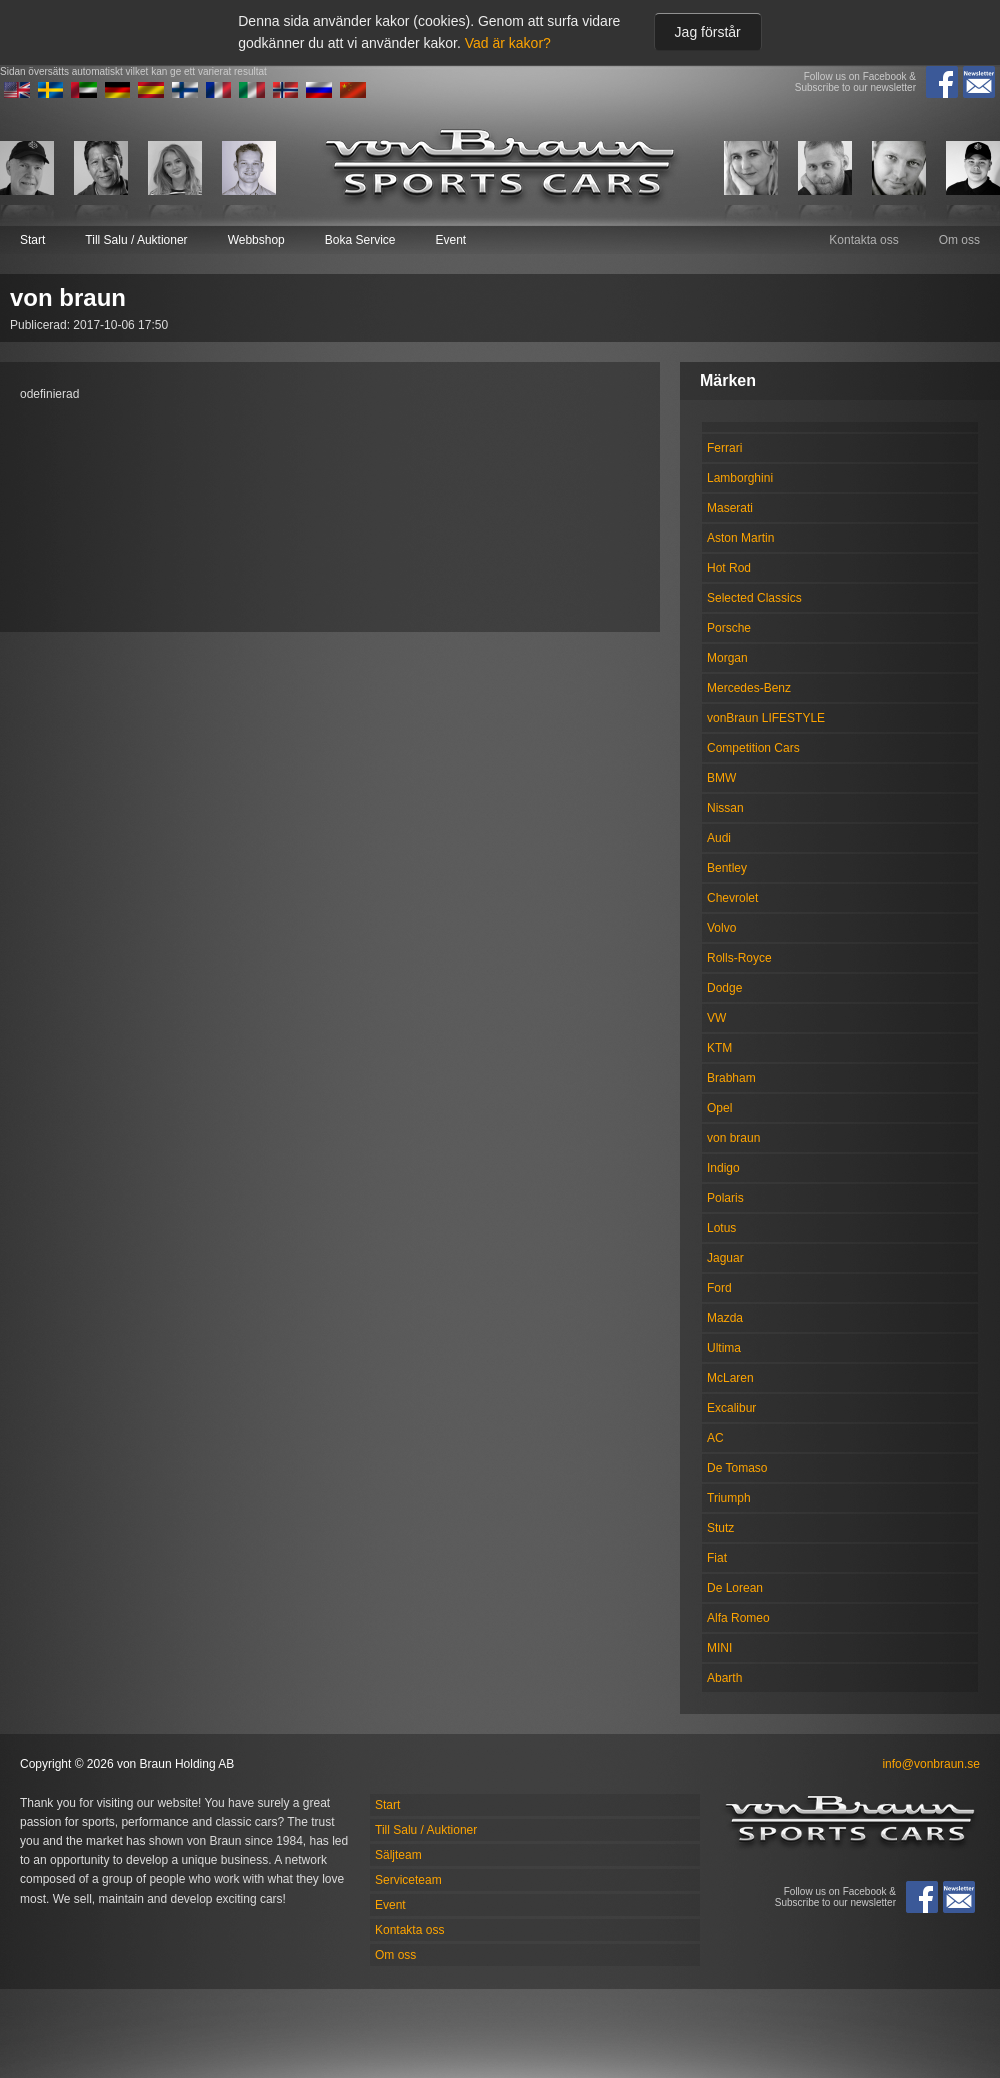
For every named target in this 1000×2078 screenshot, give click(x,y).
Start (32, 240)
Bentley (727, 868)
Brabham (731, 1078)
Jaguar (725, 1258)
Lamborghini (740, 478)
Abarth (724, 1678)
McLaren (730, 1378)
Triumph (729, 1498)
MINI (719, 1648)
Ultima (724, 1348)
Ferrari (724, 448)
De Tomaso (737, 1468)
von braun (733, 1138)
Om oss (959, 240)
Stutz (720, 1528)
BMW (721, 778)
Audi (719, 838)
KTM (719, 1048)
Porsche (729, 628)
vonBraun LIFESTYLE (766, 718)
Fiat (717, 1558)
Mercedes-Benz (749, 688)
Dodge (724, 988)
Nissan (725, 808)
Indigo (723, 1168)
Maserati (730, 508)
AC (715, 1438)
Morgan (727, 658)
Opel (719, 1108)
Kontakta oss (863, 240)
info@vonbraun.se (931, 1764)
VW (716, 1018)
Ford (719, 1288)
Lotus (721, 1228)
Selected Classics (754, 598)
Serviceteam (408, 1880)
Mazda (725, 1318)
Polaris (725, 1198)
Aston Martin (740, 538)
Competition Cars (753, 748)
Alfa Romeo (738, 1618)
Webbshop (256, 240)
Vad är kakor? (508, 43)
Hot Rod (729, 568)
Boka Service (360, 240)
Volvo (721, 928)
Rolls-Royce (739, 958)
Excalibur (731, 1408)
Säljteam (398, 1855)
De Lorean (735, 1588)
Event (450, 240)
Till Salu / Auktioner (136, 240)
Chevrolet (732, 898)
